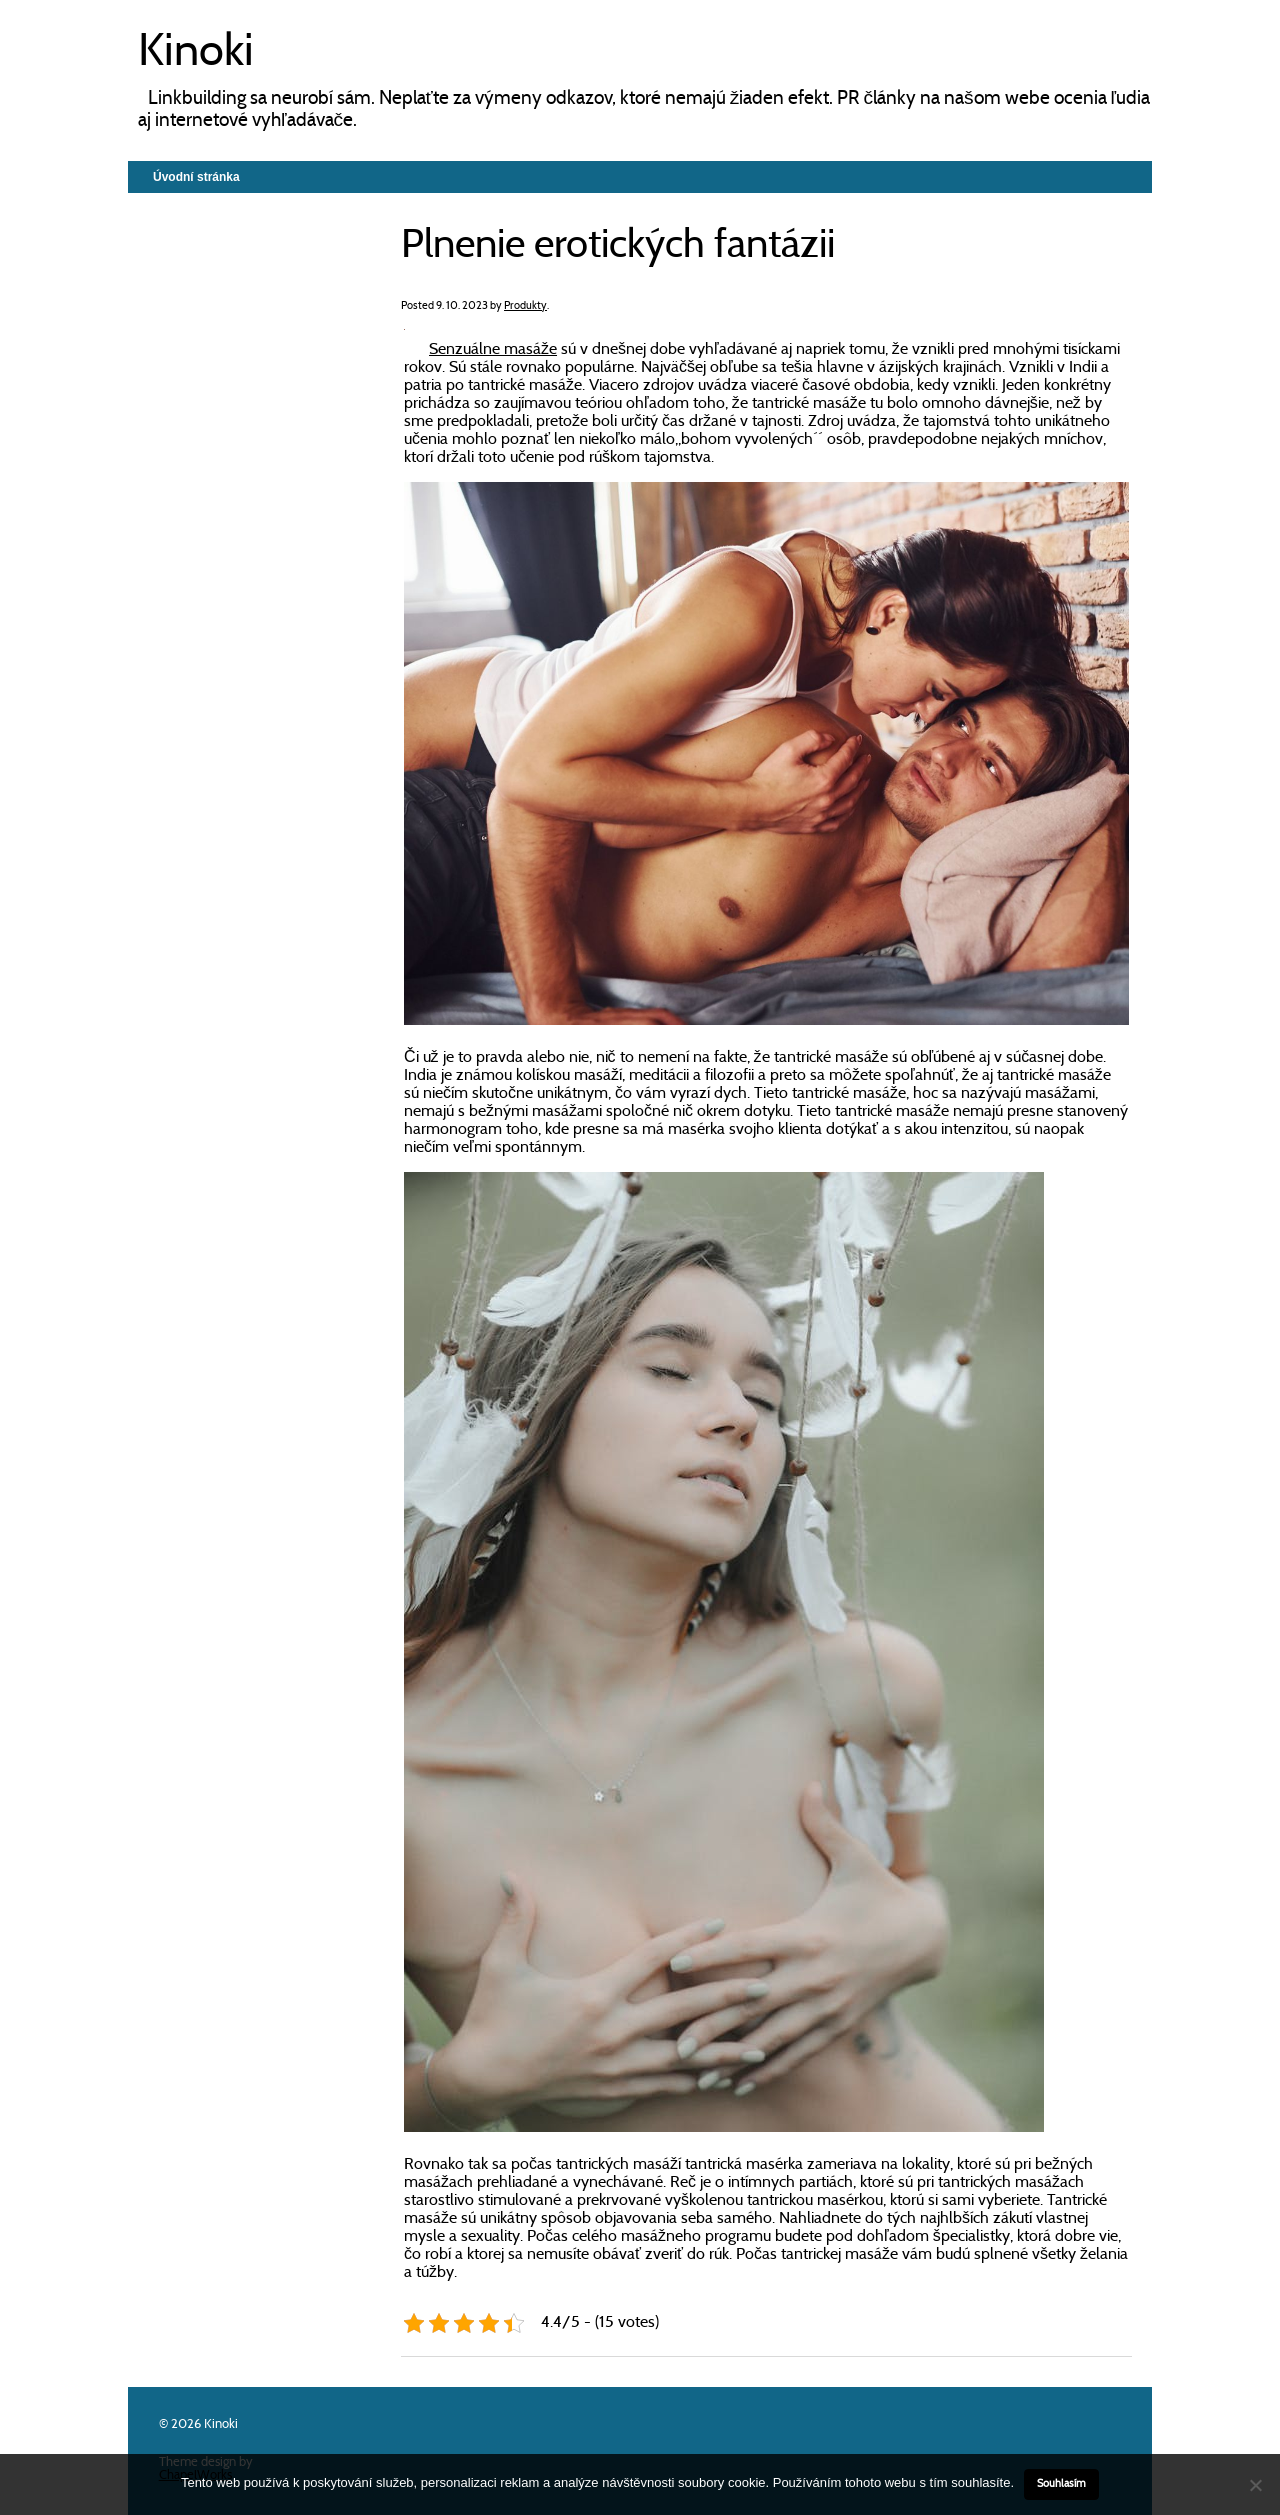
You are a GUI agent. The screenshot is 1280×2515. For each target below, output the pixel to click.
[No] (1255, 2485)
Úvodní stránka (196, 177)
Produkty (525, 306)
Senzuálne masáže (493, 350)
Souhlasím (1061, 2484)
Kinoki (196, 54)
